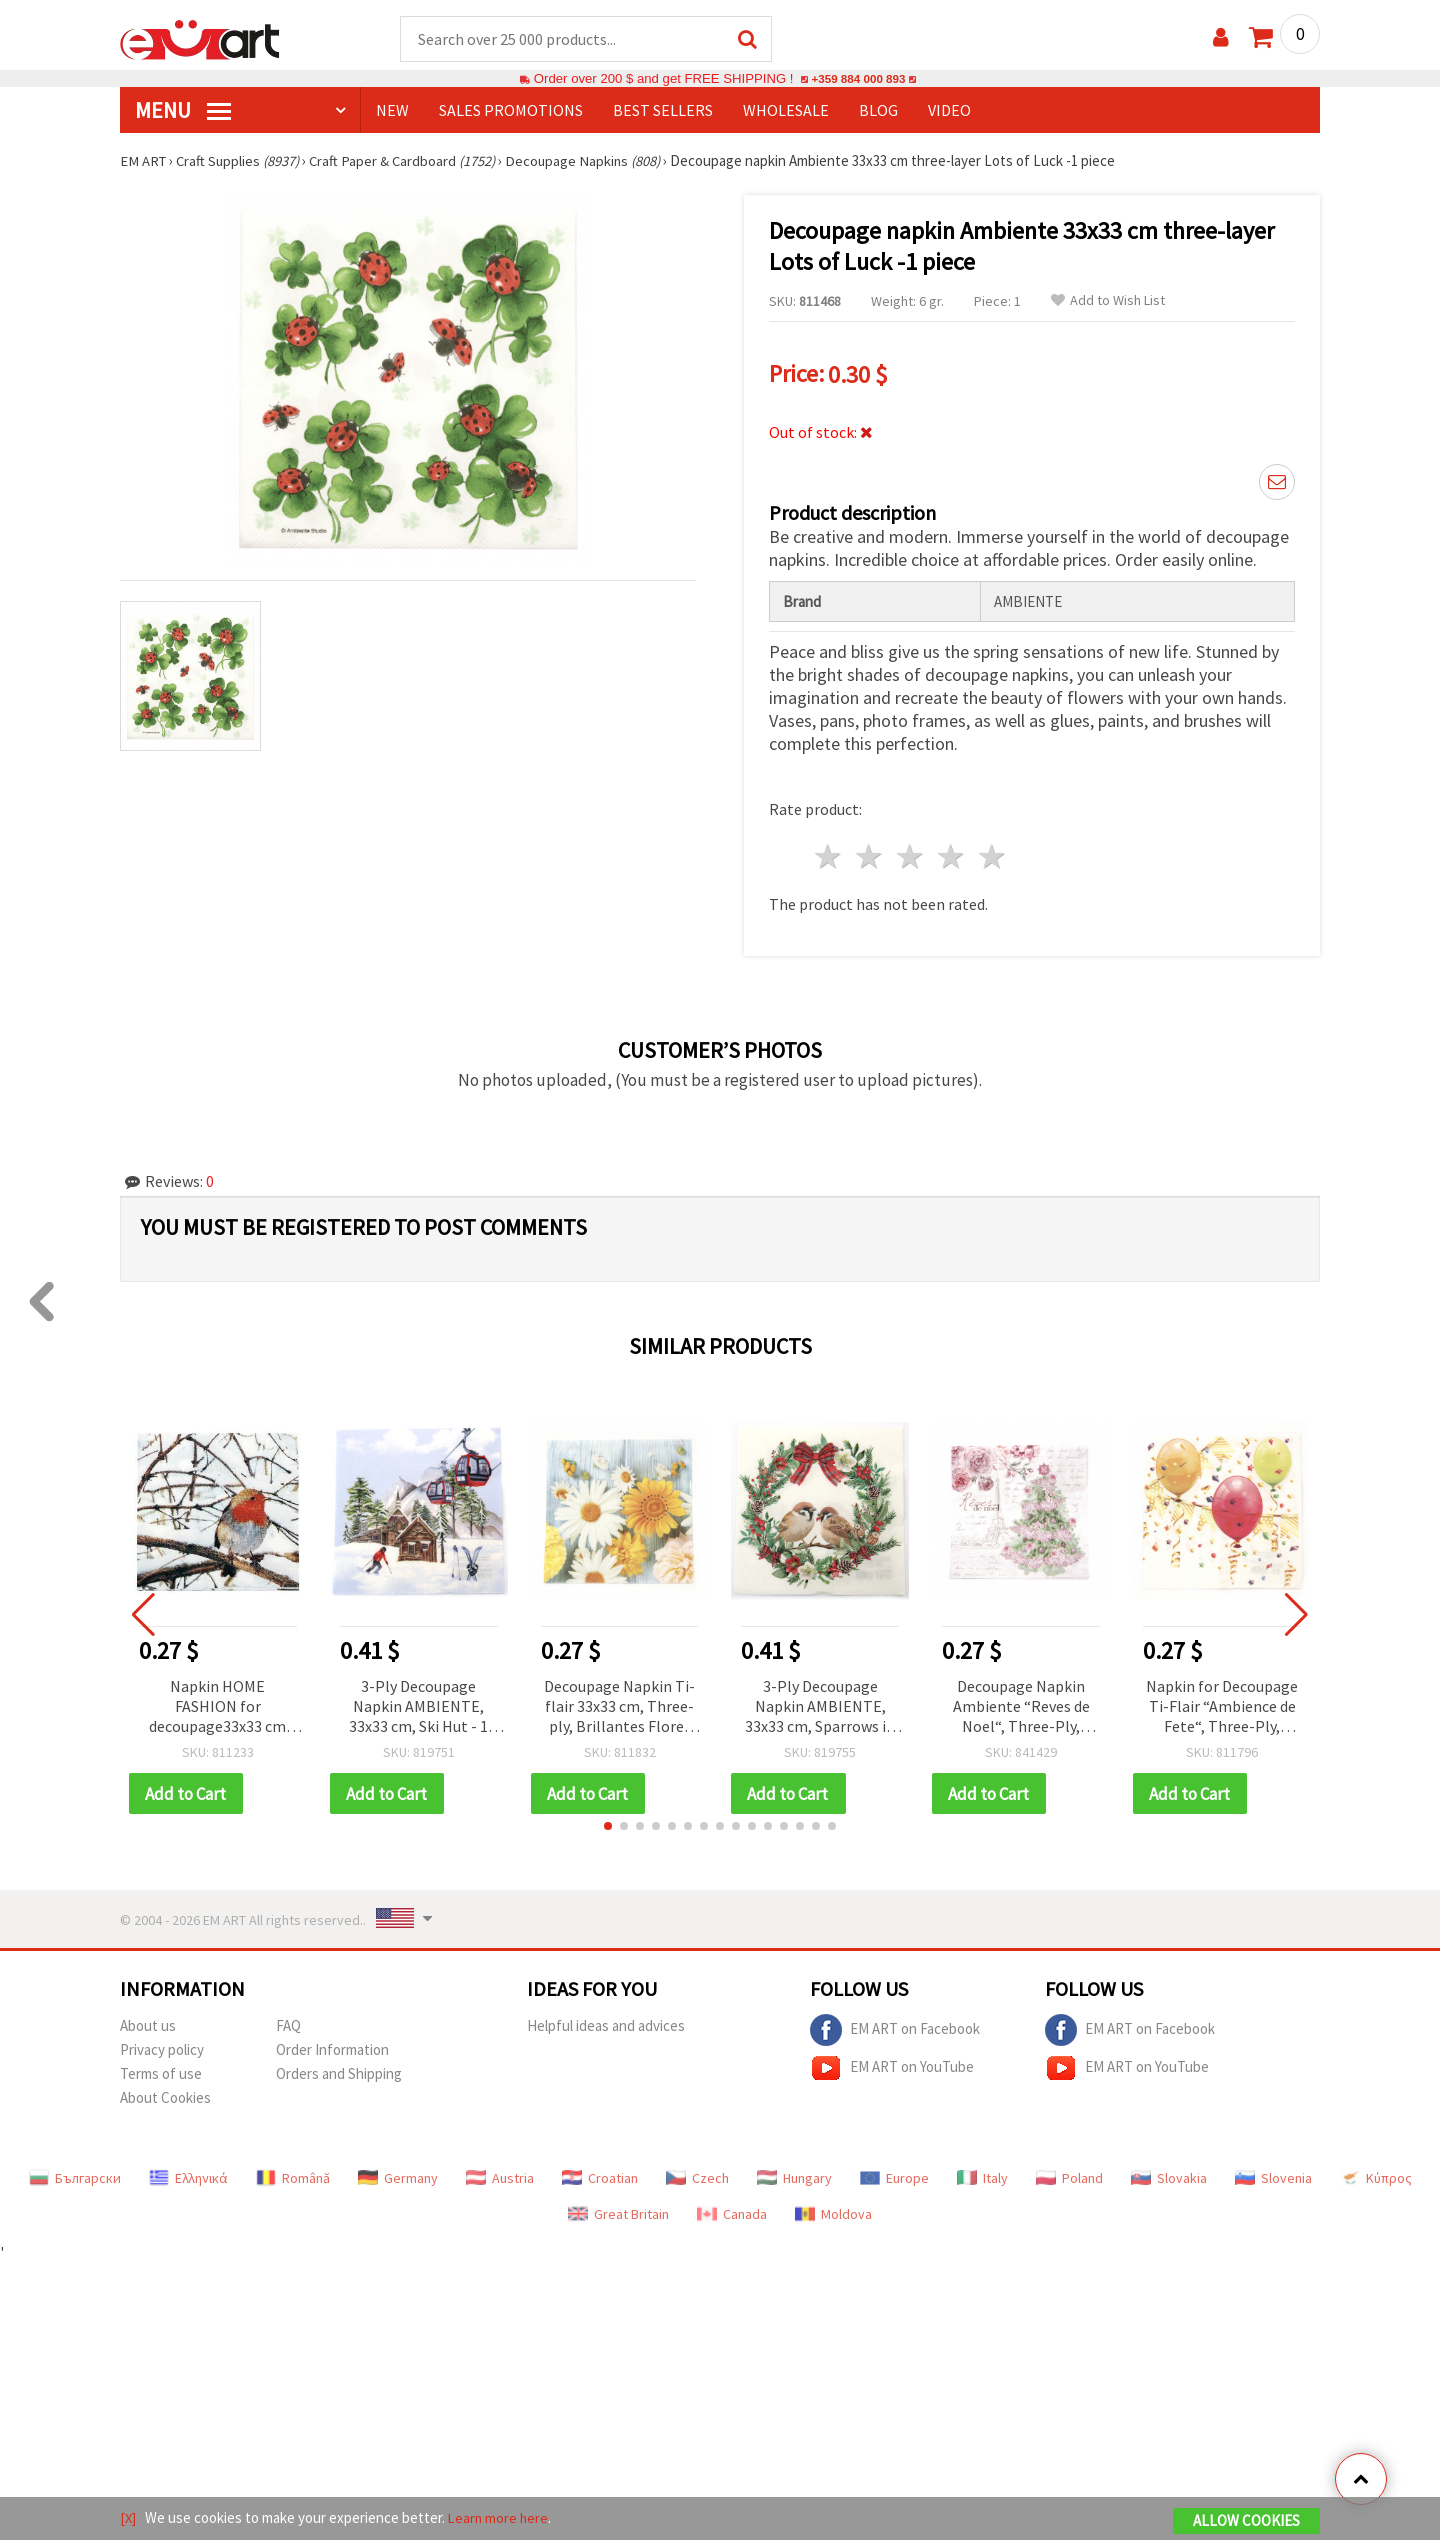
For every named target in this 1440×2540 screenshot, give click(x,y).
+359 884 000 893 (858, 79)
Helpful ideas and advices (606, 2022)
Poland (1069, 2175)
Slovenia (1273, 2175)
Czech (697, 2175)
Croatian (600, 2175)
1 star (829, 853)
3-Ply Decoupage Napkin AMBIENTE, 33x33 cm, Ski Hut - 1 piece (418, 1703)
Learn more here (500, 2518)
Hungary (794, 2175)
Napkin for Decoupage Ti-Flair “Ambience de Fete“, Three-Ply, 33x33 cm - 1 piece (1222, 1703)
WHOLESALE (786, 111)
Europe (894, 2175)
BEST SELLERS (663, 111)
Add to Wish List (1108, 301)
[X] (128, 2518)
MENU (183, 111)
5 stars (992, 853)
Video (949, 111)
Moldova (833, 2211)
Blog (878, 111)
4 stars (951, 853)
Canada (732, 2211)
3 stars (911, 853)
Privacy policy (162, 2046)
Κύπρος (1376, 2175)
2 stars (870, 853)
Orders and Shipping (339, 2070)
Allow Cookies (1246, 2521)
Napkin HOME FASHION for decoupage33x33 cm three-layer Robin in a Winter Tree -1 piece (217, 1703)
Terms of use (161, 2070)
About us (148, 2022)
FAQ (288, 2022)
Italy (982, 2175)
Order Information (332, 2046)
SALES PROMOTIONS (511, 111)
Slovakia (1169, 2175)
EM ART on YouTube (892, 2065)
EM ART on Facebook (895, 2027)
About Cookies (165, 2094)
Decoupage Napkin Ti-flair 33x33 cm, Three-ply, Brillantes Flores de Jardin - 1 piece (619, 1703)
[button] (608, 1823)
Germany (398, 2175)
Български (75, 2175)
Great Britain (618, 2211)
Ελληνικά (188, 2175)
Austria (500, 2175)
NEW (392, 111)
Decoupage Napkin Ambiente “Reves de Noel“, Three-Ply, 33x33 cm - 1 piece (1021, 1703)
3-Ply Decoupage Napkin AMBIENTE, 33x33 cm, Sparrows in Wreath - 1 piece (820, 1703)
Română (293, 2175)
